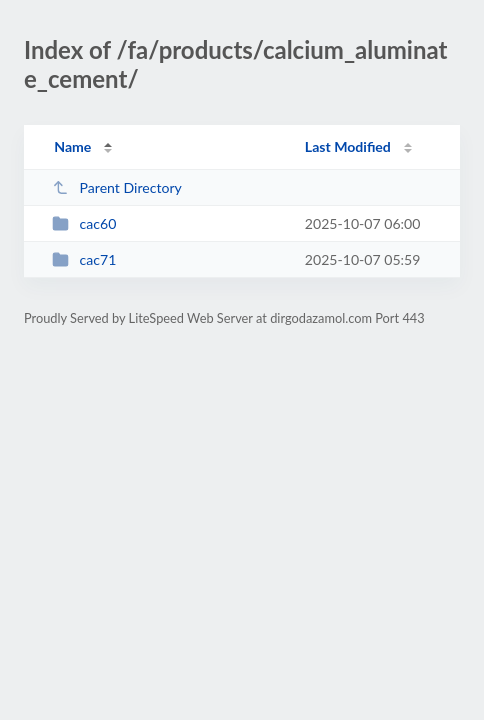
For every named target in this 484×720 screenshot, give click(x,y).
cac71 (84, 259)
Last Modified (348, 146)
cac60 (84, 223)
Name (72, 146)
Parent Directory (117, 187)
